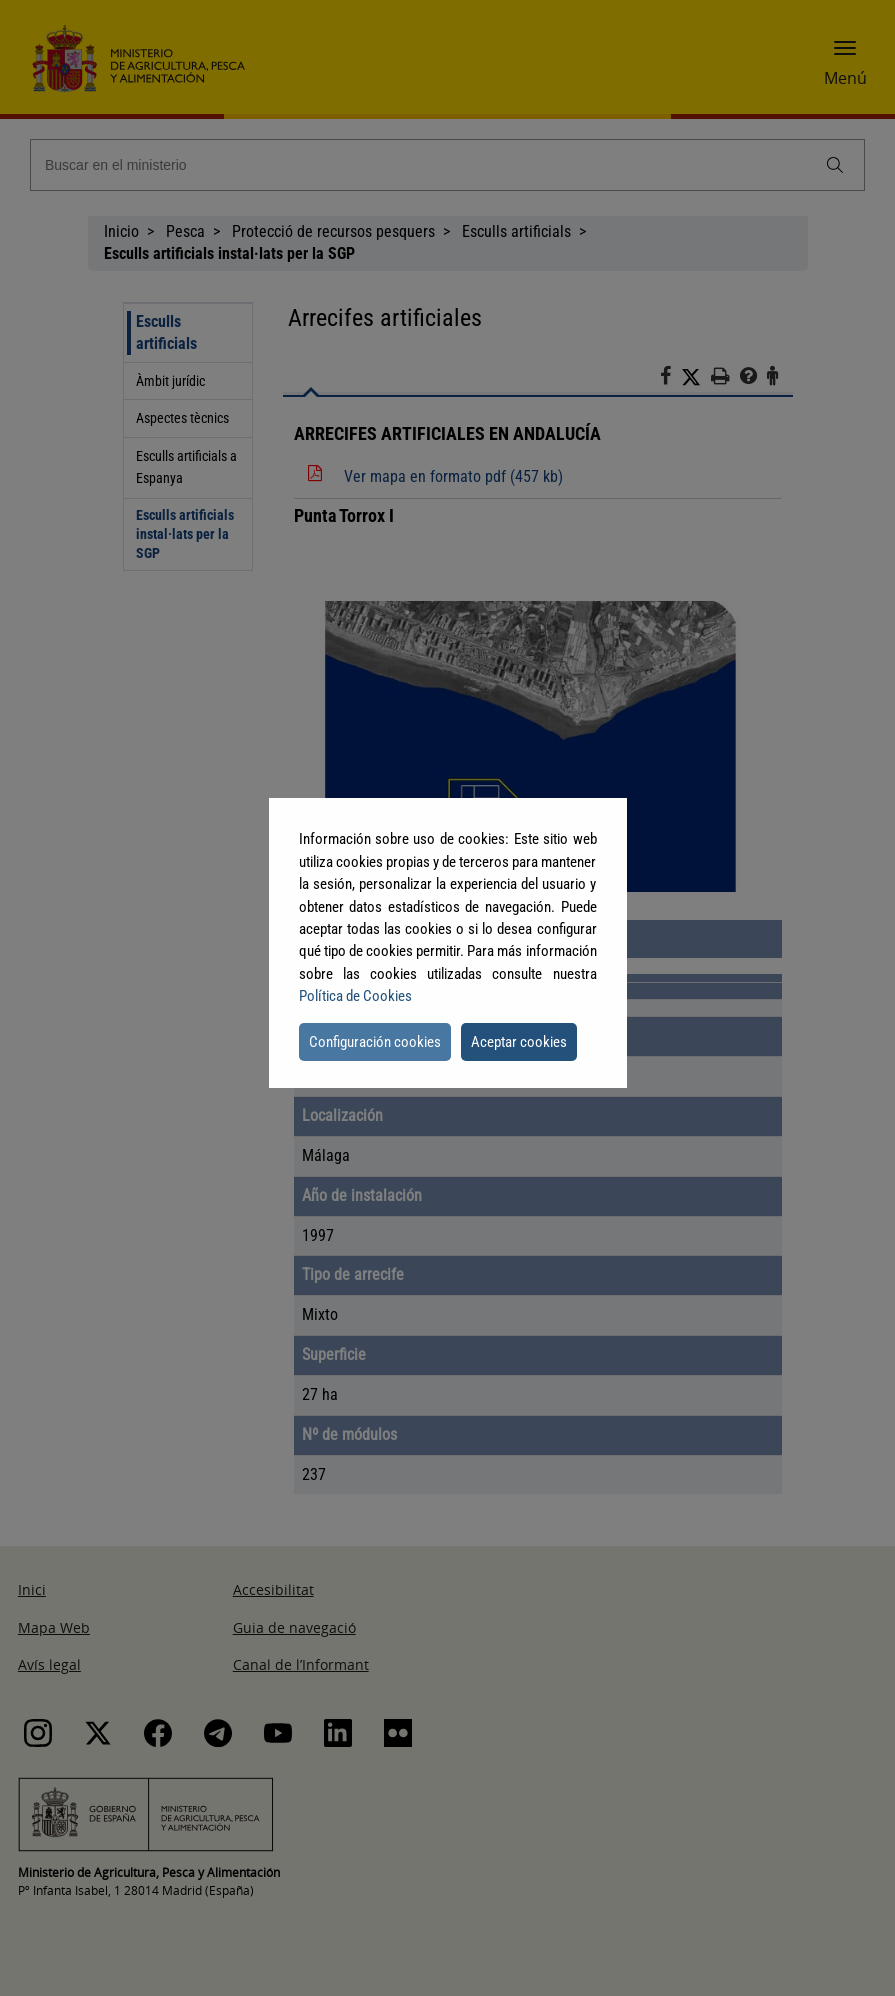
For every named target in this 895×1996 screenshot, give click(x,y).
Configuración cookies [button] (375, 1042)
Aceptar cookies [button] (519, 1042)
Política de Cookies (355, 996)
